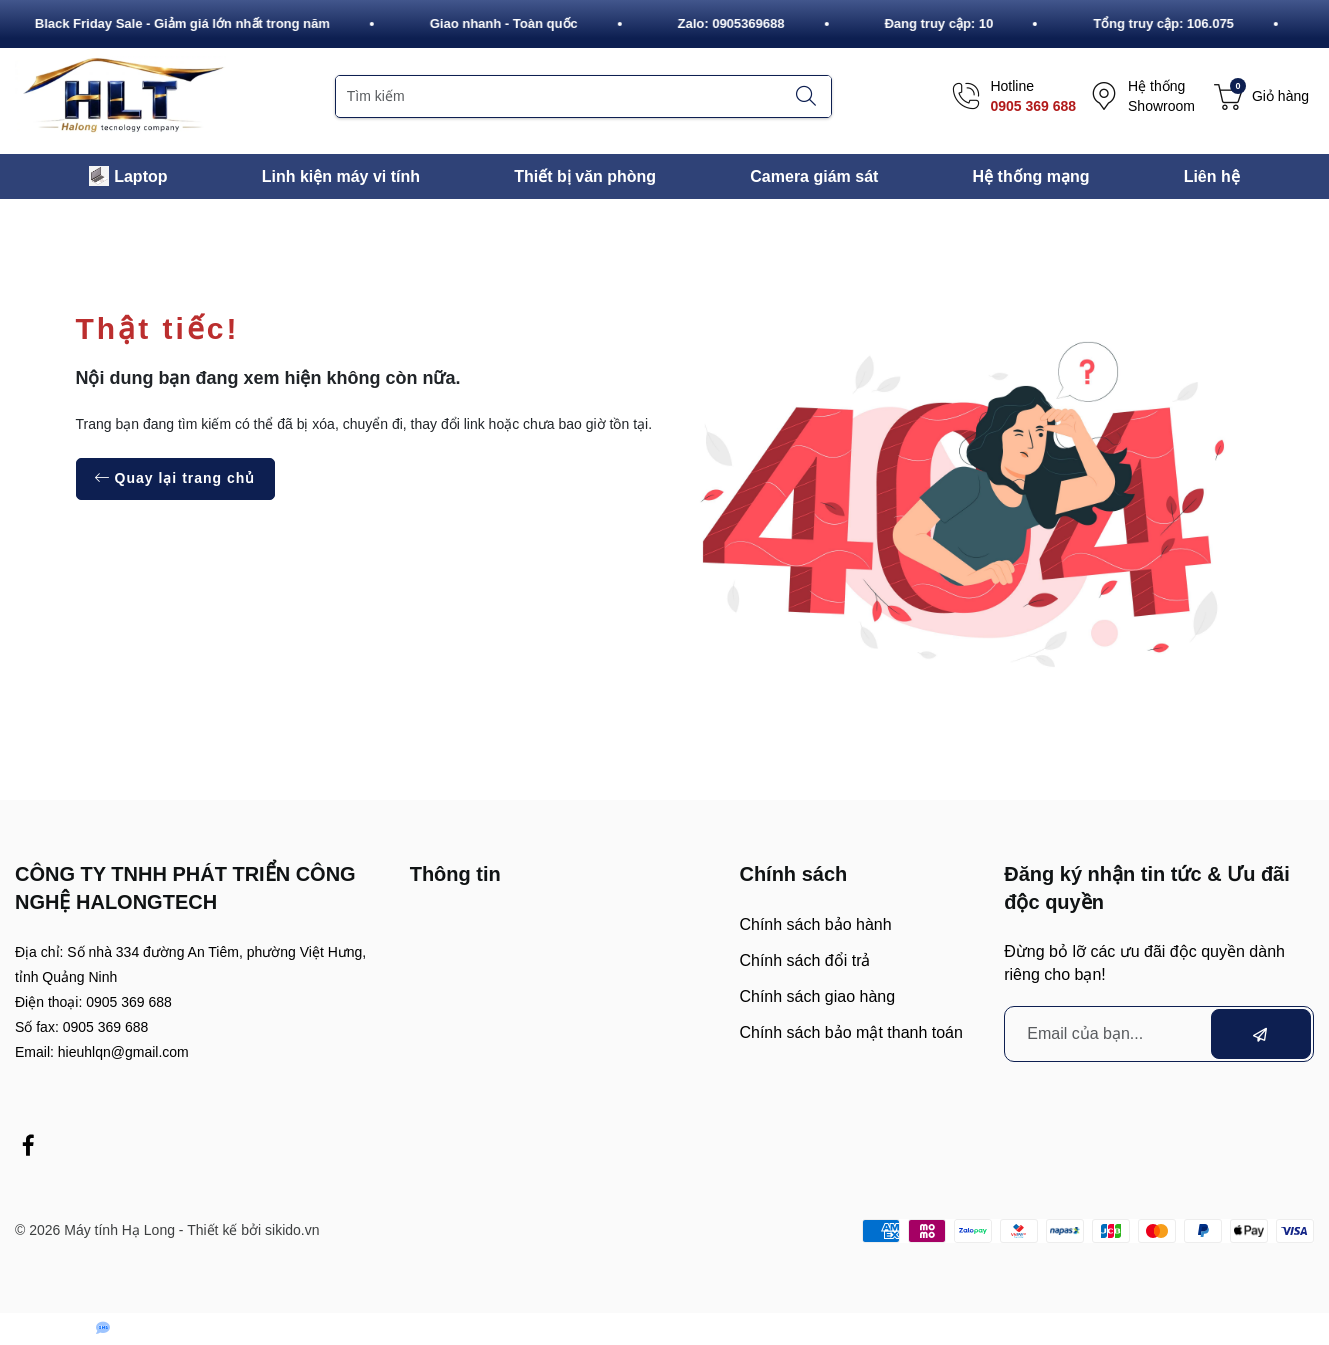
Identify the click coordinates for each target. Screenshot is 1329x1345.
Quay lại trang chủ (175, 478)
